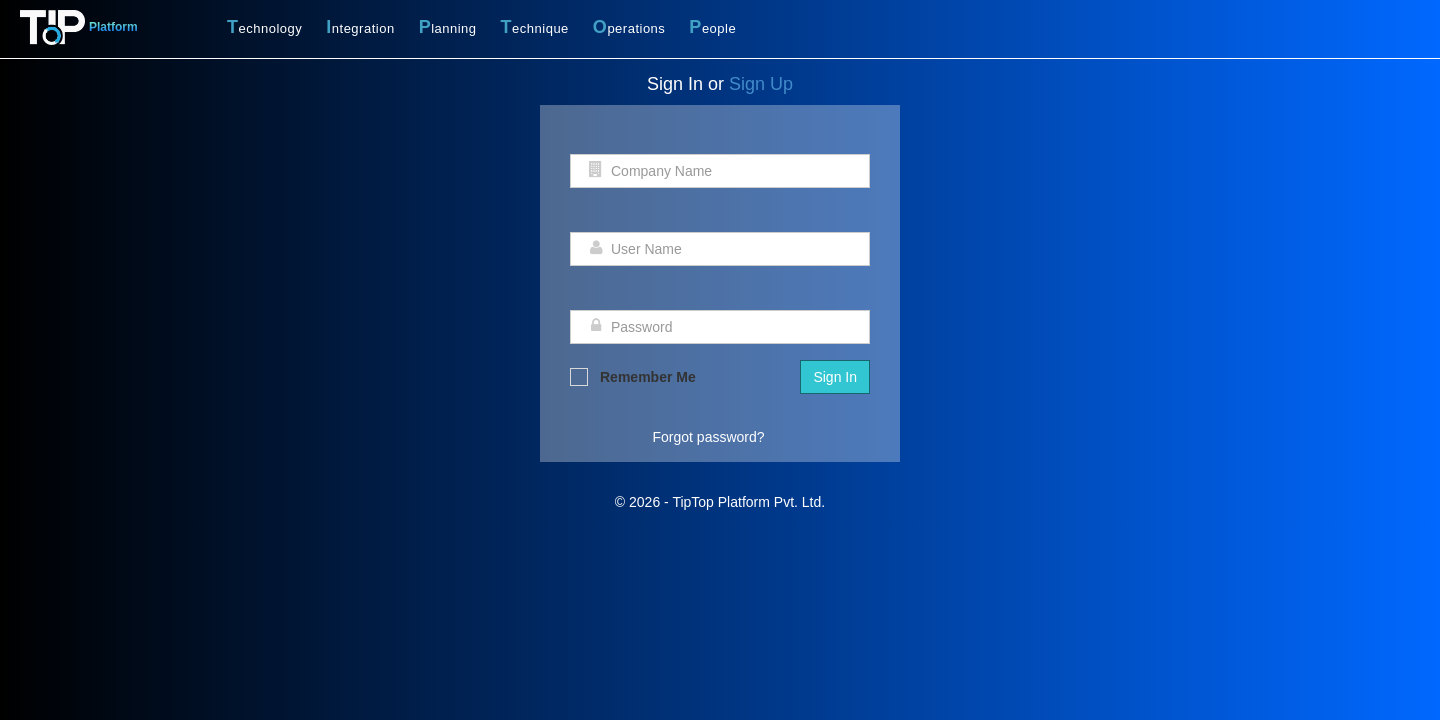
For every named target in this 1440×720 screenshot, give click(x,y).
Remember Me (633, 377)
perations (629, 27)
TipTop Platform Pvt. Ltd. (748, 502)
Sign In (835, 377)
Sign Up (761, 84)
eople (712, 27)
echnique (535, 27)
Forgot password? (709, 437)
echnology (264, 27)
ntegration (360, 27)
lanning (448, 27)
